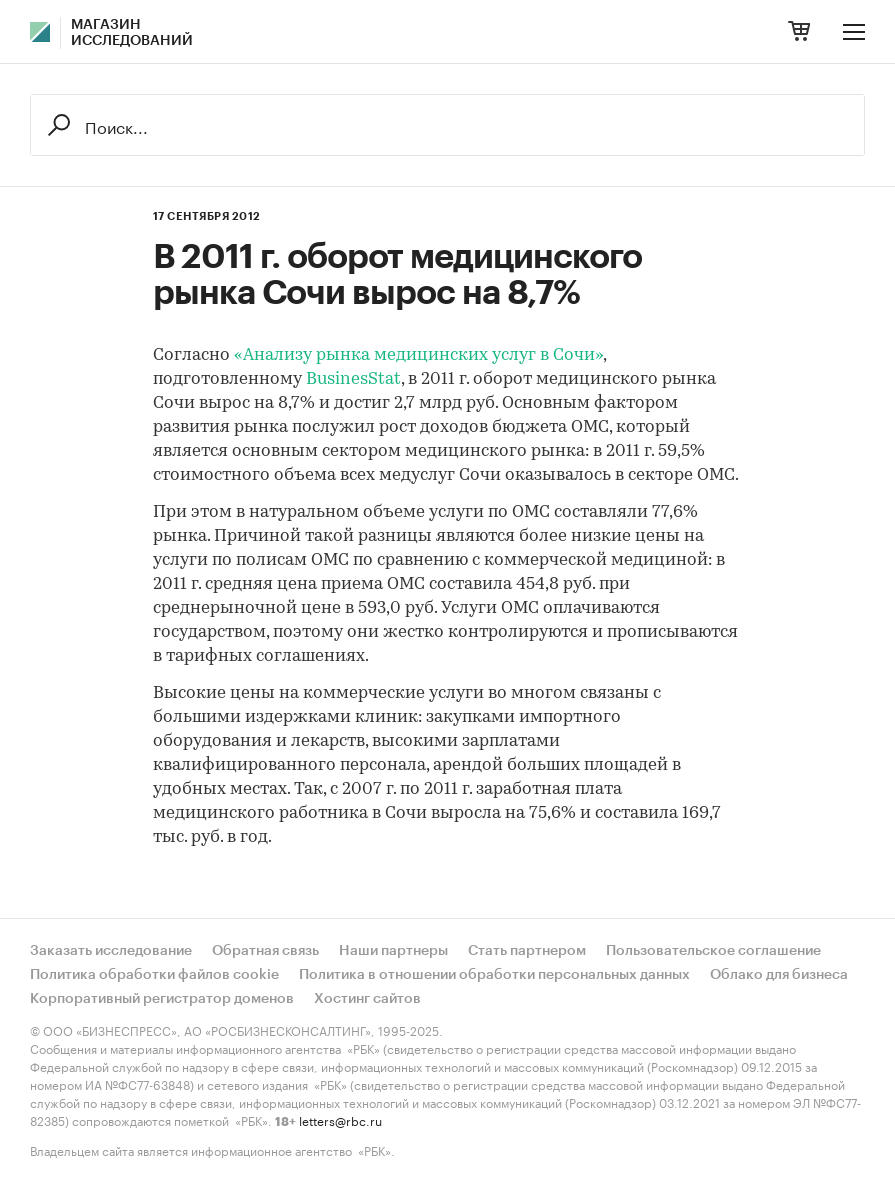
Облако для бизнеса (779, 975)
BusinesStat (353, 379)
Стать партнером (527, 951)
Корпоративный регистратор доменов (162, 999)
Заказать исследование (111, 951)
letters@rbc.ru (340, 1119)
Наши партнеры (393, 951)
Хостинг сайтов (367, 999)
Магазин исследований (132, 33)
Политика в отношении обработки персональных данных (494, 975)
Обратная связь (265, 951)
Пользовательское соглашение (713, 951)
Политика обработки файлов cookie (154, 975)
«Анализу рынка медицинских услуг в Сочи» (418, 355)
